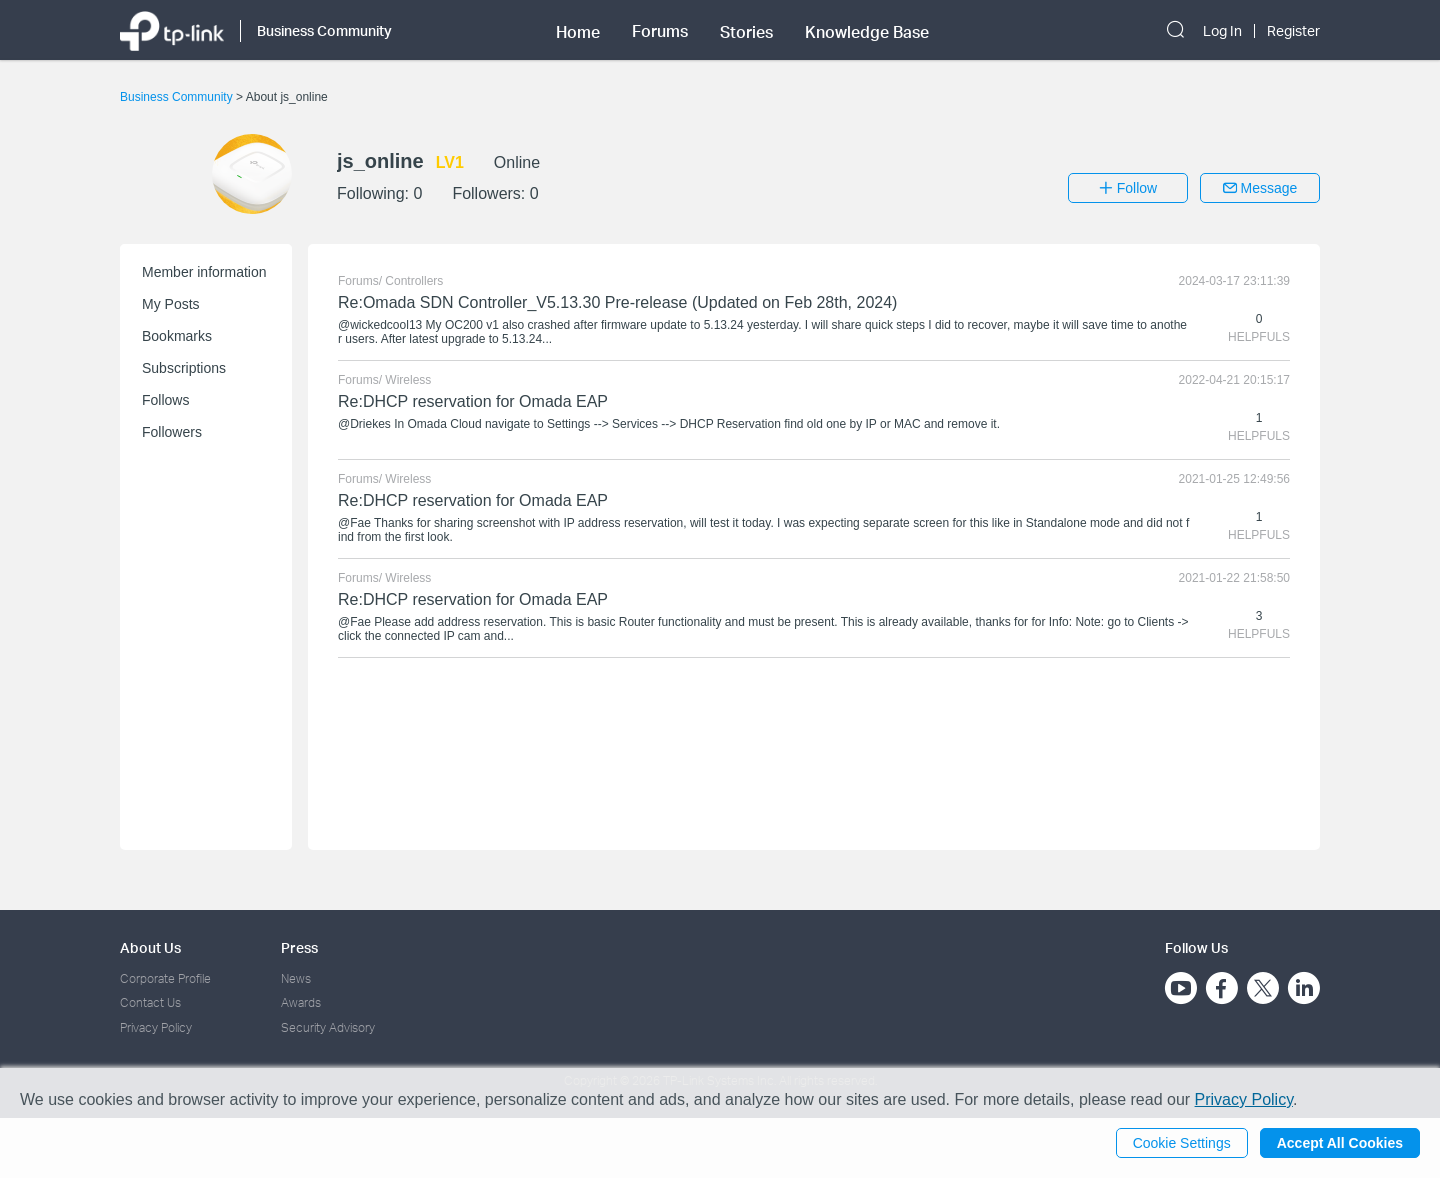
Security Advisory (328, 1027)
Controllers (414, 281)
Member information (204, 272)
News (296, 978)
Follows (165, 400)
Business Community (178, 97)
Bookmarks (177, 336)
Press (299, 947)
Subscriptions (184, 368)
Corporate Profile (165, 978)
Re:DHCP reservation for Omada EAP (473, 401)
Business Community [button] (324, 30)
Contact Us (150, 1002)
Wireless (408, 380)
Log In (1222, 31)
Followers (172, 432)
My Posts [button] (171, 304)
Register (1293, 31)
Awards (301, 1002)
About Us (150, 947)
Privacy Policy (156, 1027)
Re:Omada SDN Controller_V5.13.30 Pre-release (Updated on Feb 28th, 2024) (617, 302)
